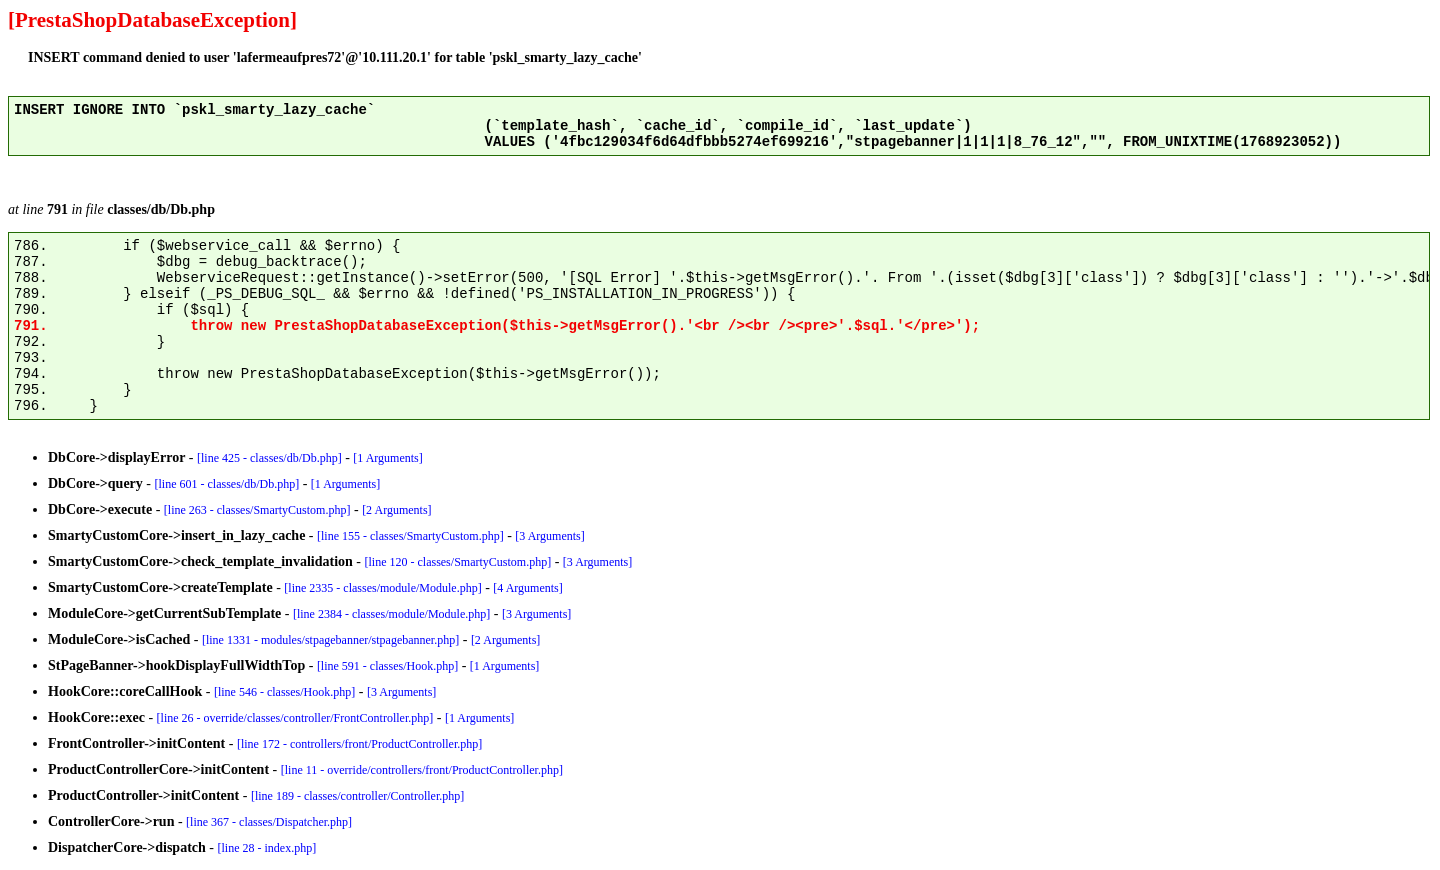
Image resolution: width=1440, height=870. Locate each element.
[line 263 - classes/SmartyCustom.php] (257, 510)
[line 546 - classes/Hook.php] (284, 692)
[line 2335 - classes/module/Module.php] (382, 588)
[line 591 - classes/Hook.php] (387, 666)
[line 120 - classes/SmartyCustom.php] (457, 562)
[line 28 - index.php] (267, 848)
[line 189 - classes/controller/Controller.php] (357, 796)
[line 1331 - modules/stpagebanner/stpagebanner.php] (330, 640)
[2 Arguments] (396, 510)
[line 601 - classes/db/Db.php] (227, 484)
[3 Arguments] (549, 536)
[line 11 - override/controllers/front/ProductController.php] (422, 770)
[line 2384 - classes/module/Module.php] (391, 614)
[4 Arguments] (527, 588)
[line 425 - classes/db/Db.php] (269, 458)
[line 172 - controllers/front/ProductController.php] (359, 744)
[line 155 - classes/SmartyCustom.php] (410, 536)
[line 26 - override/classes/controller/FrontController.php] (295, 718)
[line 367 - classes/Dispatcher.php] (269, 822)
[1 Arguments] (387, 458)
